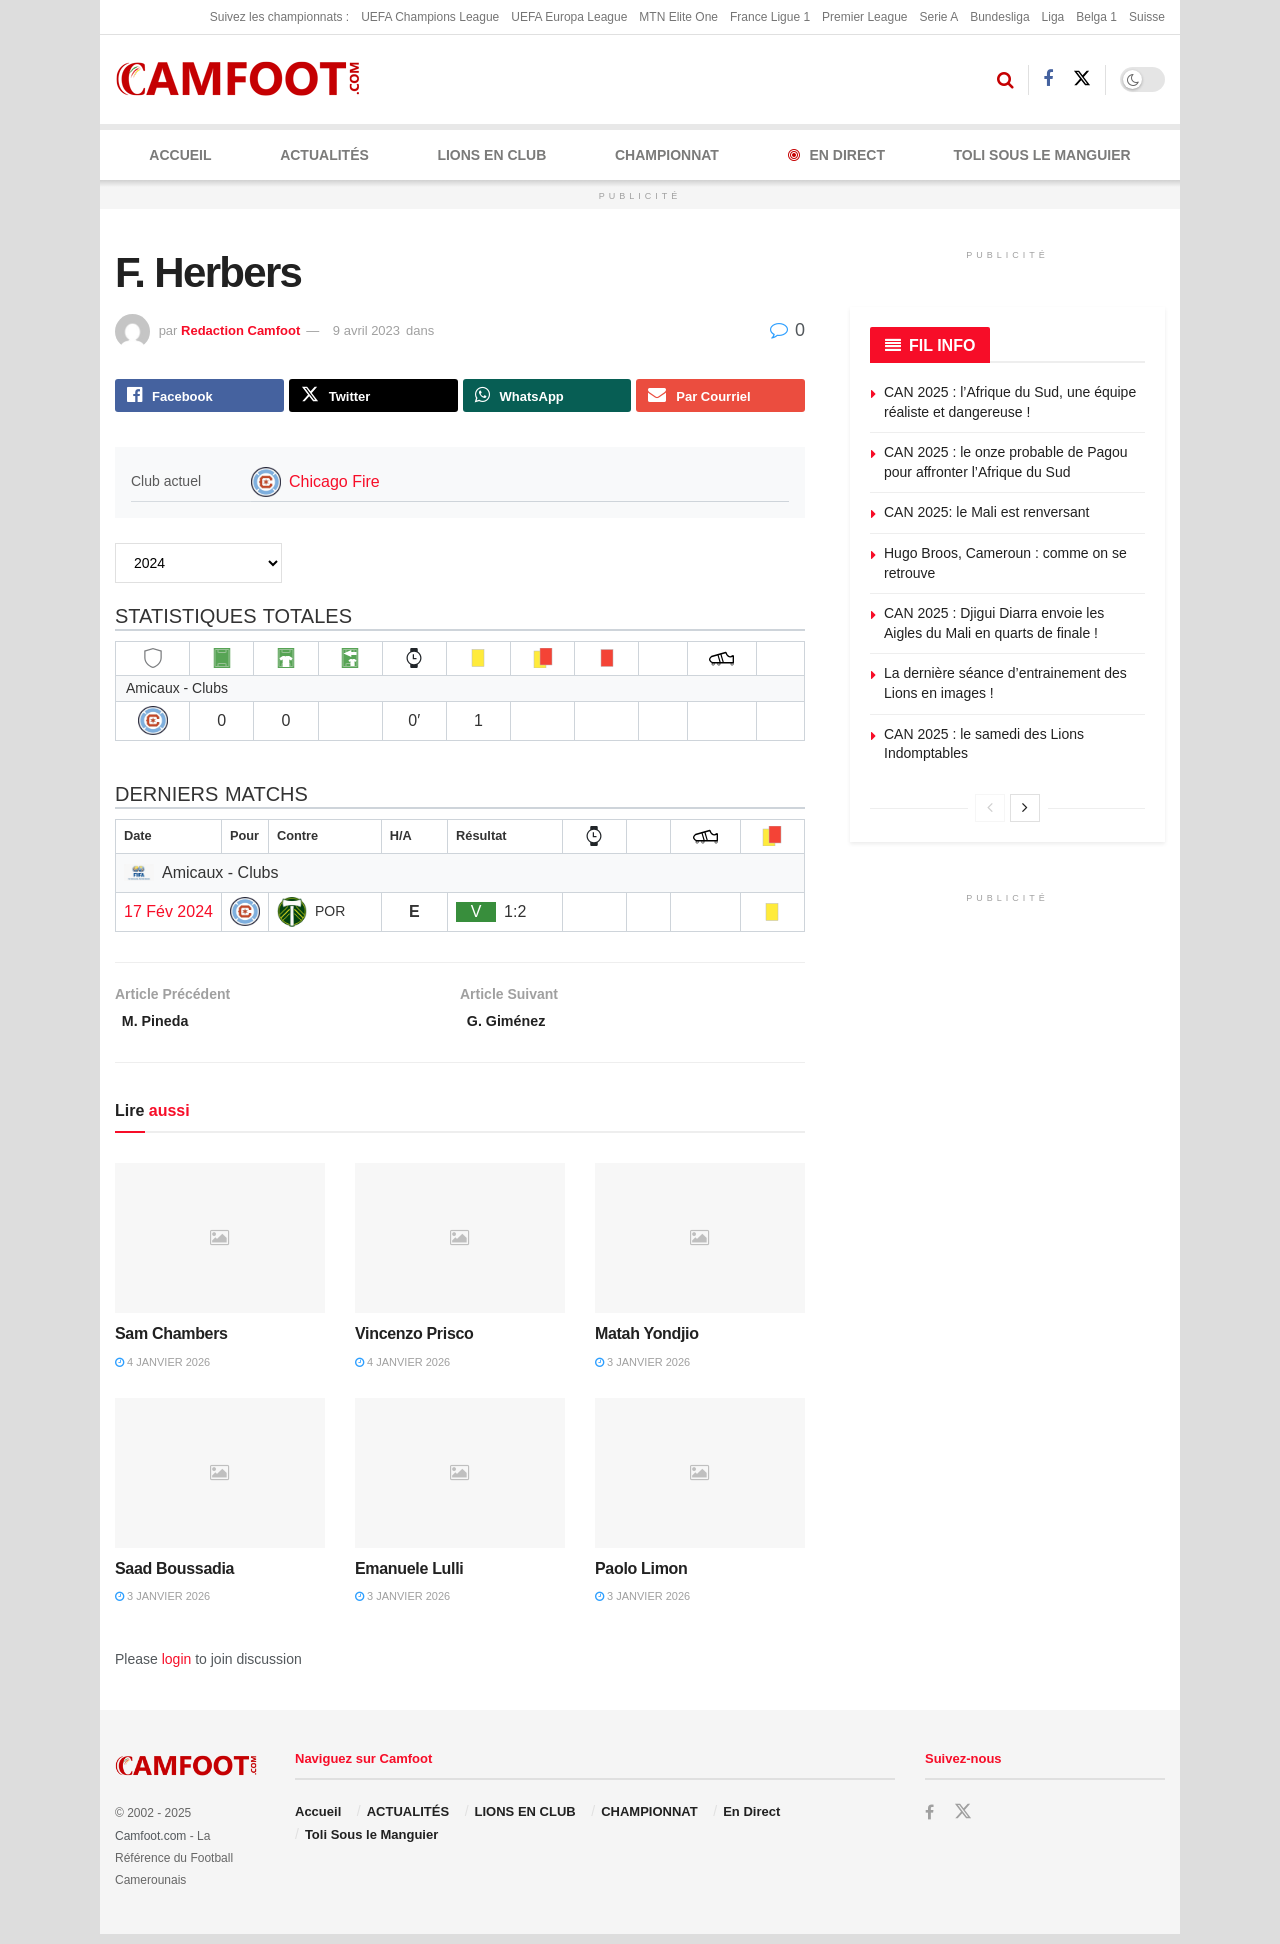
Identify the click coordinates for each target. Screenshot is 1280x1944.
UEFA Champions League (430, 17)
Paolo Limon (641, 1578)
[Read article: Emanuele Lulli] (460, 1483)
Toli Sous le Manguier (1042, 155)
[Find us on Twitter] (1082, 79)
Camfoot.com (150, 1846)
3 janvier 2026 (642, 1372)
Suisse (1147, 17)
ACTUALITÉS (324, 155)
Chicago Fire (334, 486)
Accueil (180, 155)
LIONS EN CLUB (491, 155)
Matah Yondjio (647, 1343)
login (177, 1669)
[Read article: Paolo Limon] (700, 1483)
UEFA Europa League (569, 17)
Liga (1053, 17)
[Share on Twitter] (373, 398)
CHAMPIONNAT (667, 155)
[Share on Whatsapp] (547, 398)
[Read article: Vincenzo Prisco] (460, 1248)
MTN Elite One (678, 17)
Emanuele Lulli (409, 1578)
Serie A (938, 17)
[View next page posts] (1025, 808)
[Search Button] (1005, 80)
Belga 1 (1096, 17)
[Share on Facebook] (199, 398)
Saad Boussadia (174, 1578)
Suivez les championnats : (279, 17)
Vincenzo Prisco (414, 1343)
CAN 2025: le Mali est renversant (986, 512)
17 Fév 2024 (168, 915)
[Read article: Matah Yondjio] (700, 1248)
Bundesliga (999, 17)
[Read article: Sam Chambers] (220, 1248)
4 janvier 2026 (162, 1372)
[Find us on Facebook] (1048, 79)
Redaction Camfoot (240, 330)
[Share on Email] (720, 398)
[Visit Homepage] (244, 79)
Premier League (864, 17)
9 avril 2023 (366, 330)
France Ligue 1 (770, 17)
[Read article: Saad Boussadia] (220, 1483)
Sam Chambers (171, 1343)
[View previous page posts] (990, 808)
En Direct (836, 155)
